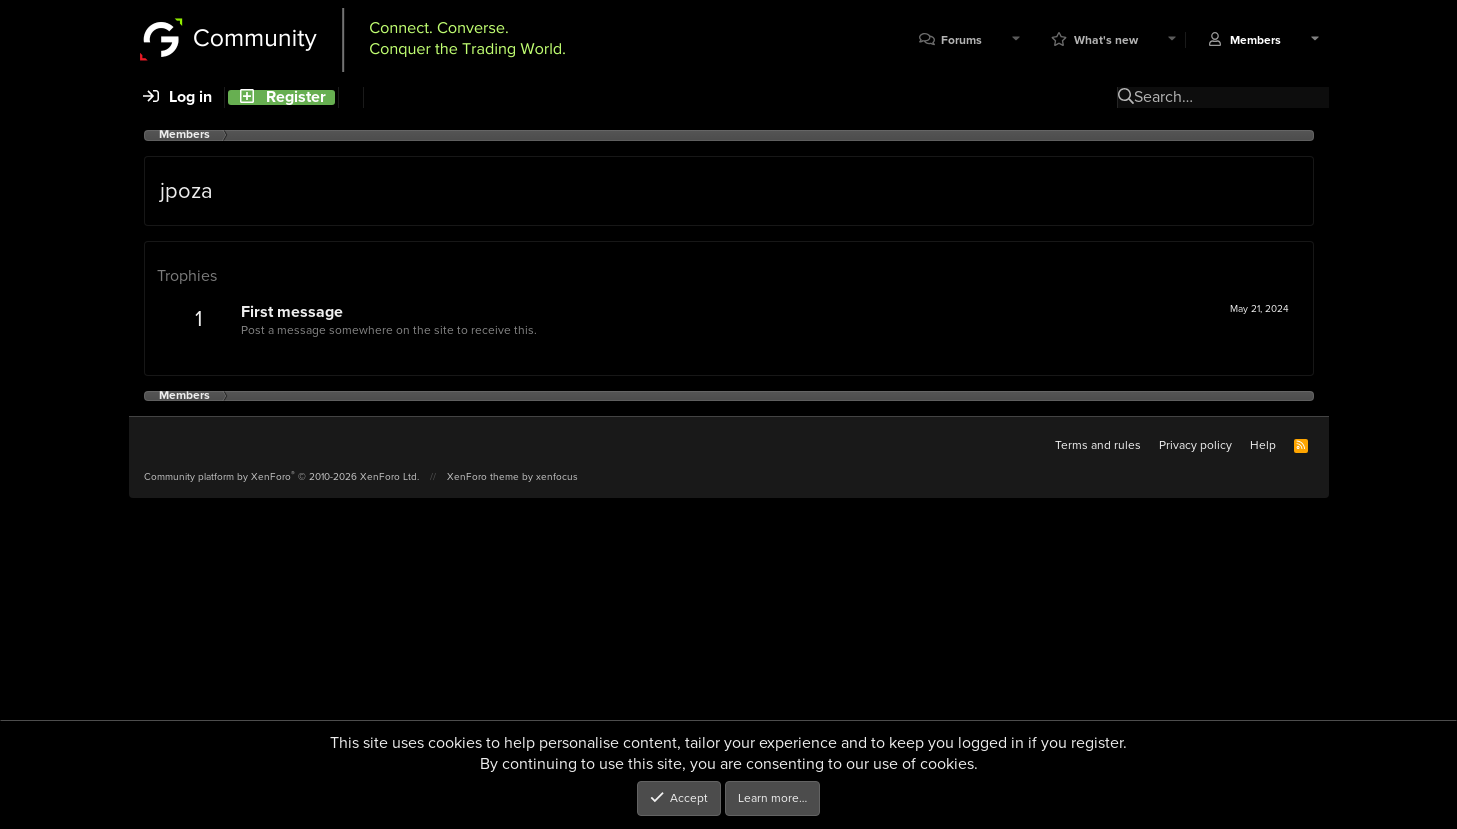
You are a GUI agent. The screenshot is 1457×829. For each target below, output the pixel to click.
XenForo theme (483, 476)
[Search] (350, 97)
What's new (1106, 40)
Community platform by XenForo (281, 476)
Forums (961, 40)
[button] (1016, 40)
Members (1255, 40)
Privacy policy (1195, 445)
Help (1263, 445)
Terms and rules (1098, 445)
